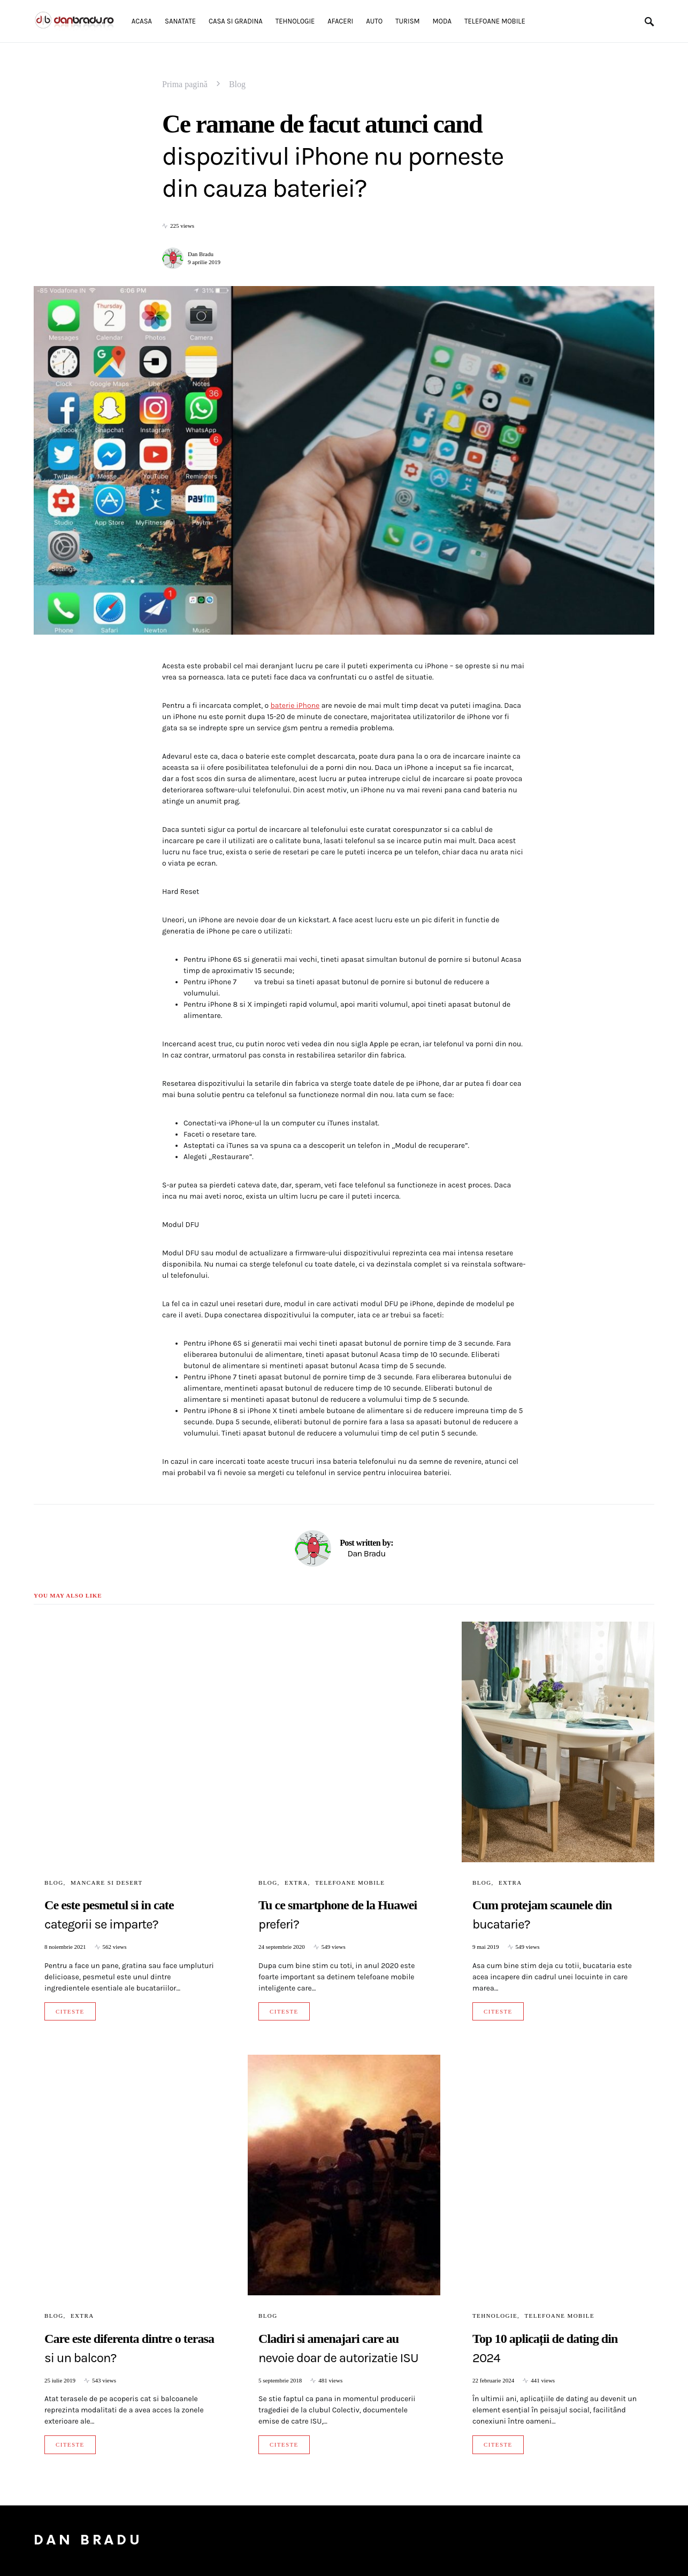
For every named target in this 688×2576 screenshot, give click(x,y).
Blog (237, 84)
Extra (296, 1882)
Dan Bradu (200, 254)
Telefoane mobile (350, 1882)
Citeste (70, 2011)
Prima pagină (185, 84)
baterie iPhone (294, 705)
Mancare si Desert (107, 1882)
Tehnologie (494, 2315)
